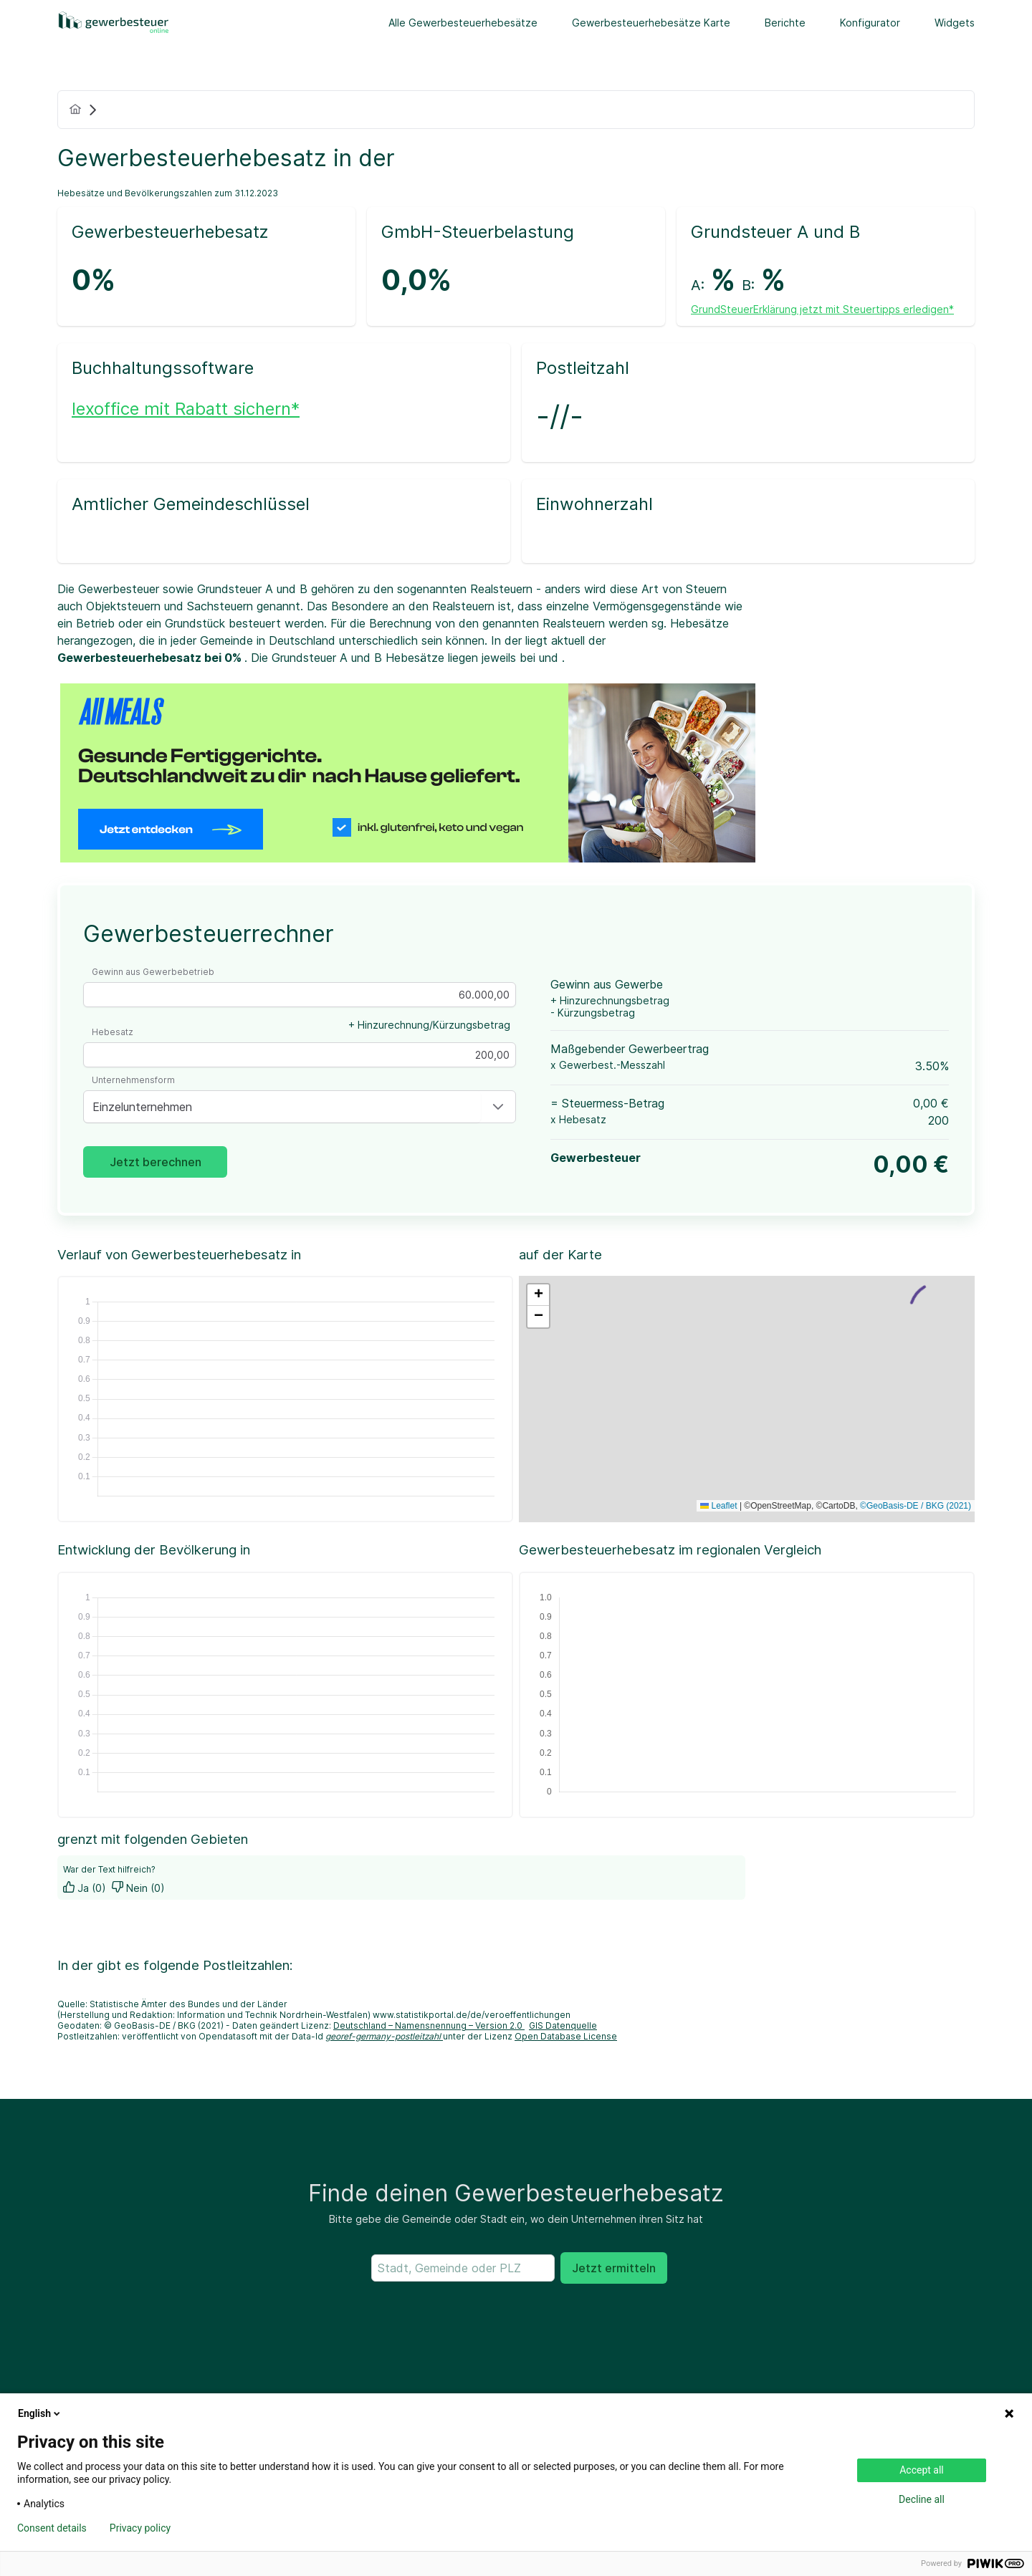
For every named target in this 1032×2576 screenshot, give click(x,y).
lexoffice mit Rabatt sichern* (186, 408)
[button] (498, 1107)
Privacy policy (140, 2528)
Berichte (785, 22)
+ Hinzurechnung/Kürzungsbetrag (429, 1025)
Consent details (52, 2528)
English (40, 2413)
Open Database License (566, 2036)
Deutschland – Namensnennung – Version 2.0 (429, 2025)
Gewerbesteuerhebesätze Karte (651, 22)
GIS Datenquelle (563, 2025)
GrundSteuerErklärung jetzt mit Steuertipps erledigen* (822, 309)
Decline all (922, 2499)
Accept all (921, 2470)
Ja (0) (84, 1887)
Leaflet (718, 1506)
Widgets (955, 22)
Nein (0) (138, 1887)
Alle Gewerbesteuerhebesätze (463, 22)
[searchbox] (463, 2268)
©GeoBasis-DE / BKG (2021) (915, 1506)
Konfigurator (870, 22)
